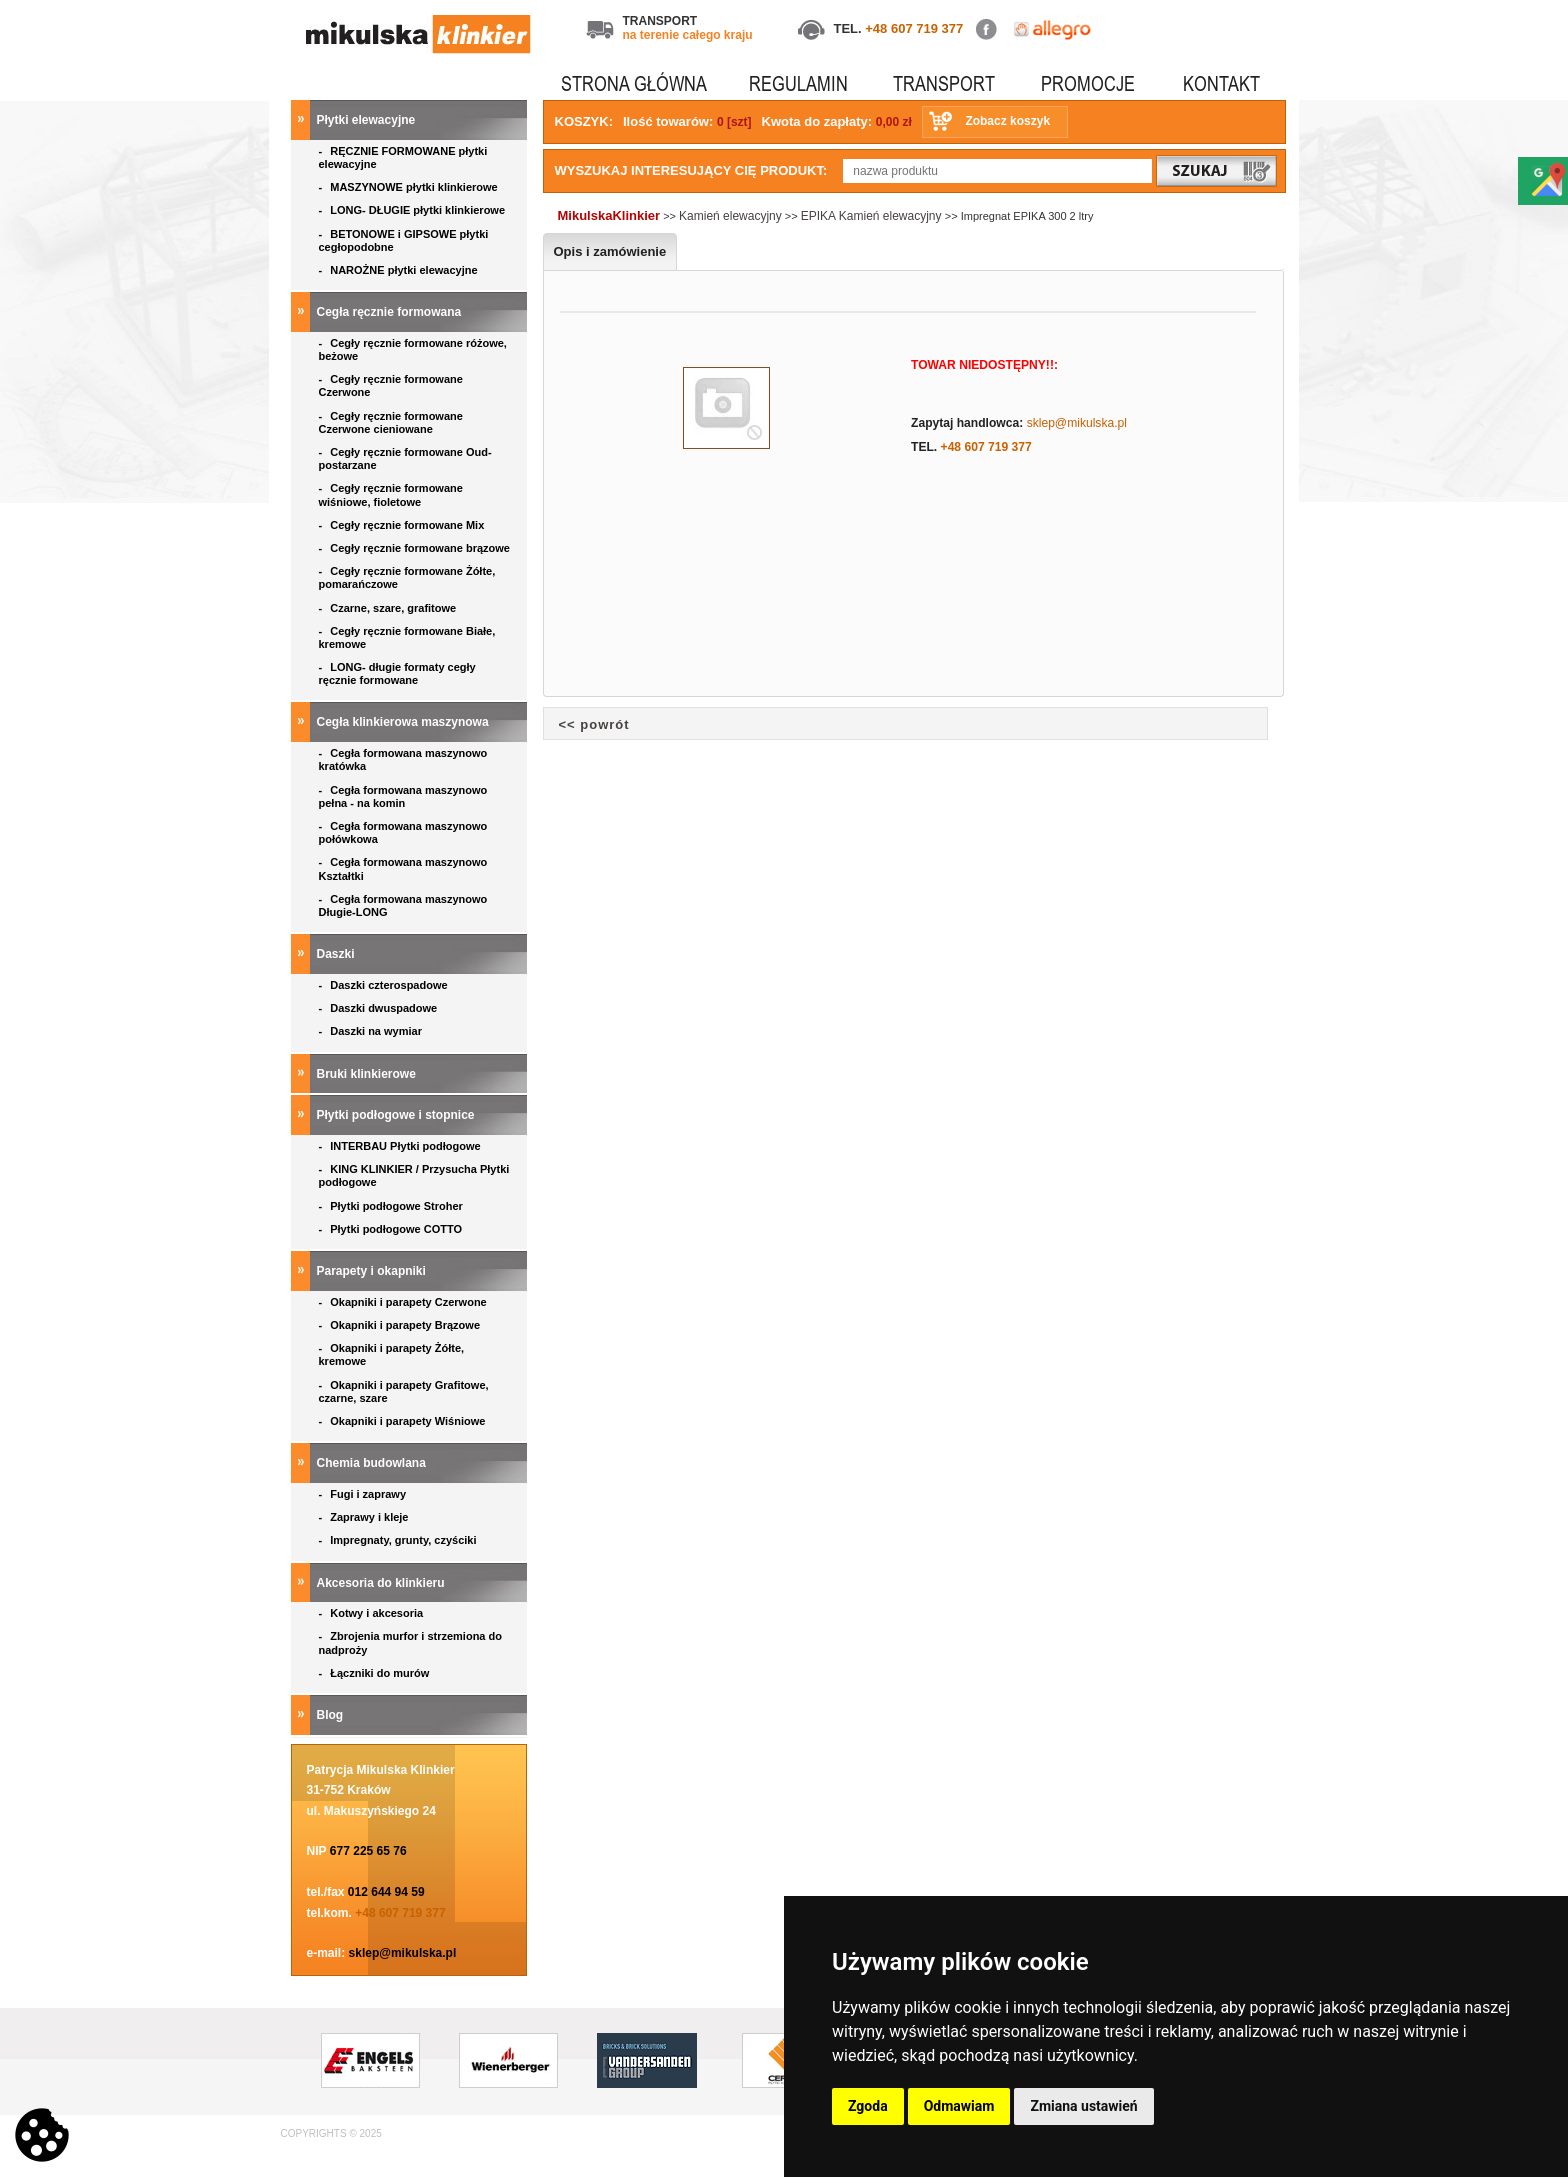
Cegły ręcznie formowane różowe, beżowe (413, 349)
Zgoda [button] (868, 2106)
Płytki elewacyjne (368, 120)
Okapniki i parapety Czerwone (404, 1302)
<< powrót (594, 724)
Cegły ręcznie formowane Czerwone (391, 385)
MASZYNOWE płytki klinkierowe (410, 187)
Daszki (337, 954)
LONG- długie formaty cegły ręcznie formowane (397, 673)
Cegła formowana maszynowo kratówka (403, 759)
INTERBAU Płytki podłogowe (403, 1146)
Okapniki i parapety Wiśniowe (404, 1421)
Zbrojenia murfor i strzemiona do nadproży (410, 1642)
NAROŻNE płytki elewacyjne (400, 270)
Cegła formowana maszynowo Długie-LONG (403, 905)
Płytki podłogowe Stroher (392, 1206)
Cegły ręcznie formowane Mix (405, 525)
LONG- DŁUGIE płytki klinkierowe (415, 210)
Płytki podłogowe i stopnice (397, 1115)
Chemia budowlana (373, 1463)
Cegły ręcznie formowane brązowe (416, 548)
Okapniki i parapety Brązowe (401, 1325)
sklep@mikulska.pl (403, 1953)
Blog (332, 1715)
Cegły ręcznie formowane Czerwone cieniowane (391, 422)
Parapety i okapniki (373, 1271)
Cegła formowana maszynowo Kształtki (403, 868)
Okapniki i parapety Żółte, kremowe (392, 1354)
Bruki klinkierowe (368, 1074)
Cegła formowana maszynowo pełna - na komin (403, 796)
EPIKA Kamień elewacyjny (873, 216)
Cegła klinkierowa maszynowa (404, 722)
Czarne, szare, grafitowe (391, 608)
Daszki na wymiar (372, 1031)
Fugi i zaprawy (364, 1494)
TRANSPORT (944, 83)
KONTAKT (1221, 83)
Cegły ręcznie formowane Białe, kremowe (407, 637)
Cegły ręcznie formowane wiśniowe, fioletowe (391, 494)
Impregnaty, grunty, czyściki (399, 1540)
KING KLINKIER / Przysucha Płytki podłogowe (414, 1175)
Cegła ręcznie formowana (391, 312)
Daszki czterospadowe (385, 985)
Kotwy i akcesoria (373, 1613)
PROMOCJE (1088, 83)
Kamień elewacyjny (730, 216)
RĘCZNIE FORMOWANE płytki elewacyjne (403, 157)
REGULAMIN (798, 83)
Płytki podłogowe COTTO (392, 1229)
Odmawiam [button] (959, 2106)
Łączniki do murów (376, 1673)
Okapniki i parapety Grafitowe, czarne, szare (404, 1391)
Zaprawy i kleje (365, 1517)
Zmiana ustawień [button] (1083, 2106)
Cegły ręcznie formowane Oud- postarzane (405, 458)
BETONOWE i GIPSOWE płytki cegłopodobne (404, 240)
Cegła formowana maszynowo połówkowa (403, 832)
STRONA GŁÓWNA (634, 83)
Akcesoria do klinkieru (382, 1583)
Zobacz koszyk (1007, 121)
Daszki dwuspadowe (380, 1008)
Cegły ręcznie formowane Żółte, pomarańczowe (407, 577)
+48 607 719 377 (914, 28)
